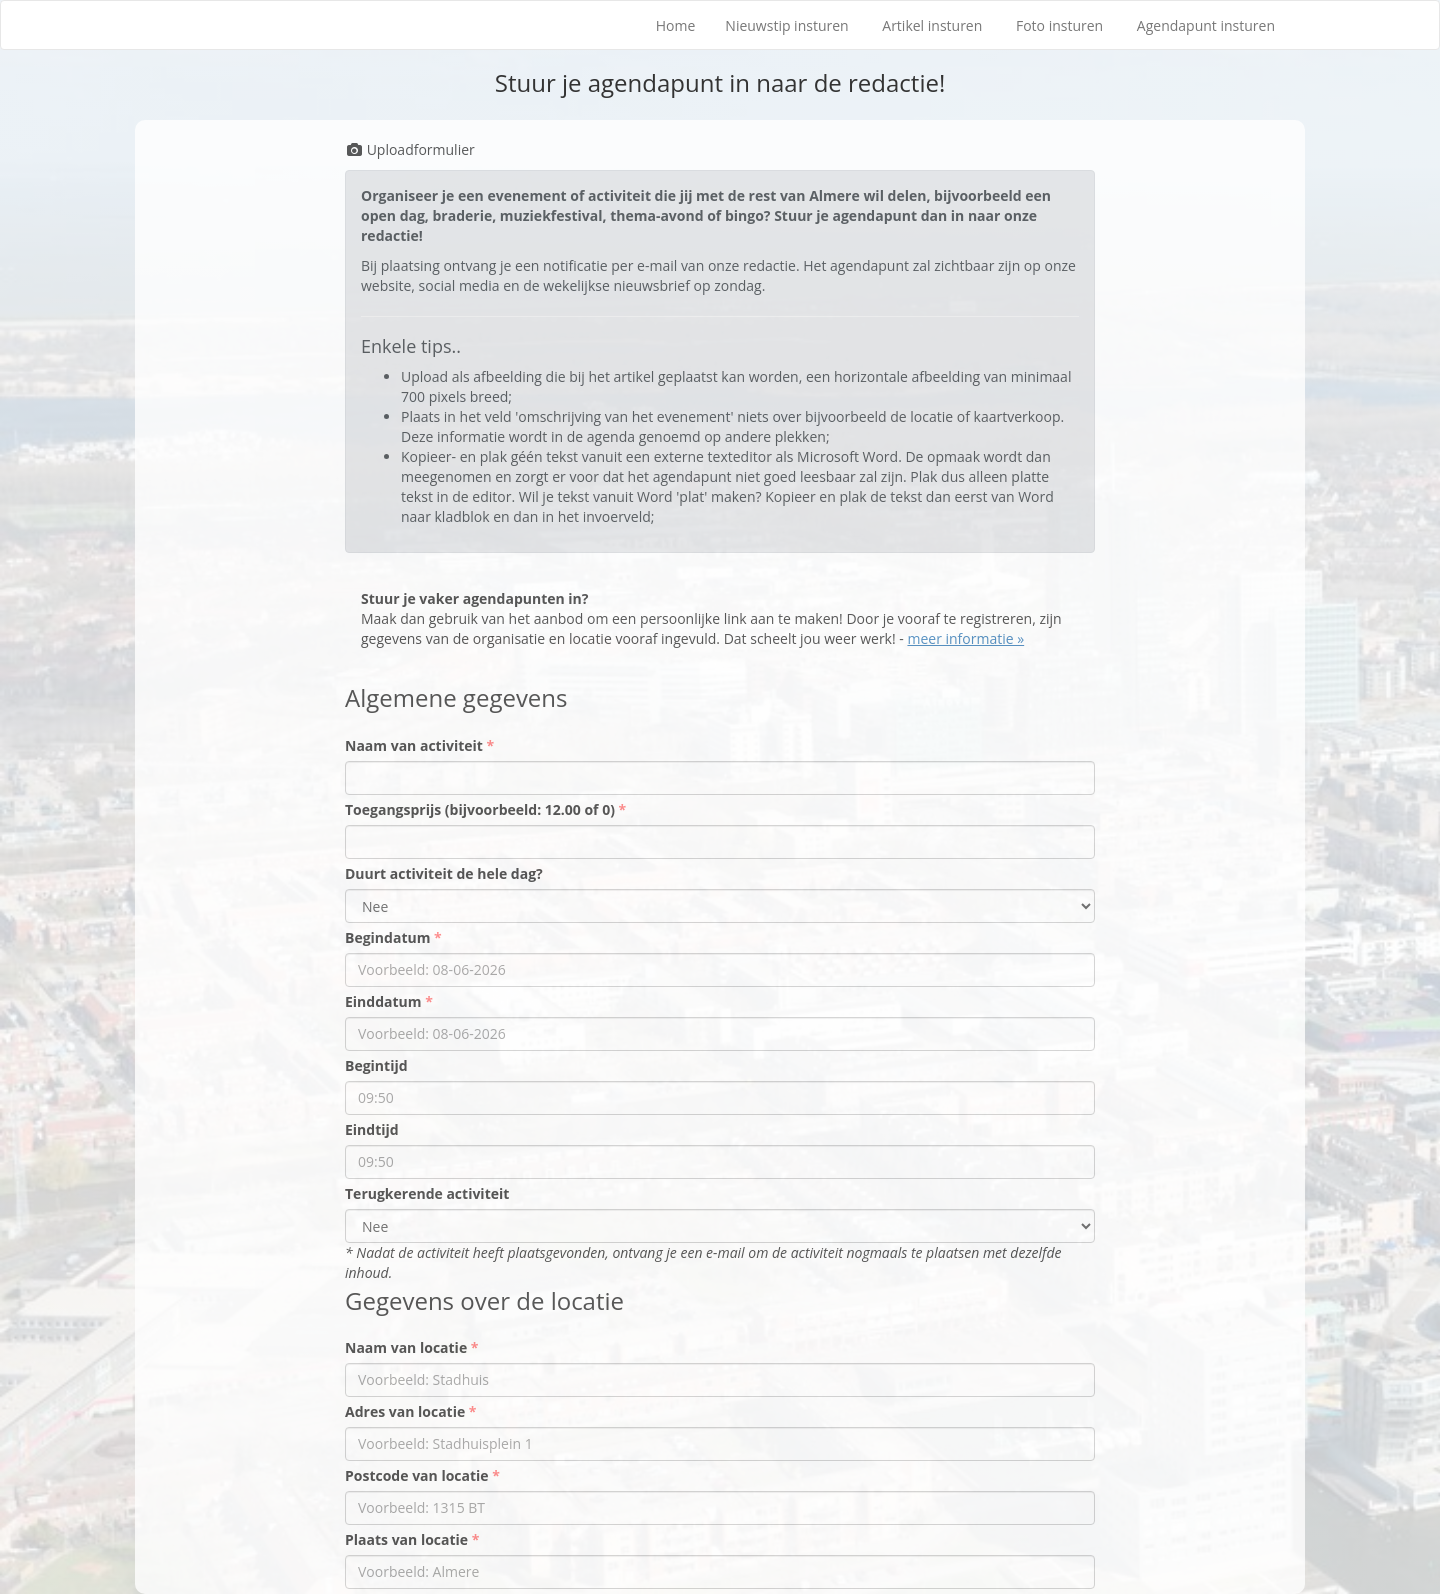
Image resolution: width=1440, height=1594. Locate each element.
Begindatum (389, 937)
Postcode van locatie (418, 1475)
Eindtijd (372, 1129)
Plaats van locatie (408, 1539)
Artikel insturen (932, 25)
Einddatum (385, 1001)
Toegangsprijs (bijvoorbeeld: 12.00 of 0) (482, 809)
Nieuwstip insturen (786, 25)
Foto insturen (1059, 25)
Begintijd (376, 1065)
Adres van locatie (407, 1411)
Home (676, 25)
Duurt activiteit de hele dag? (444, 873)
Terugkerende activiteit (427, 1193)
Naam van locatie (408, 1347)
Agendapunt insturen (1206, 25)
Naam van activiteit (416, 745)
